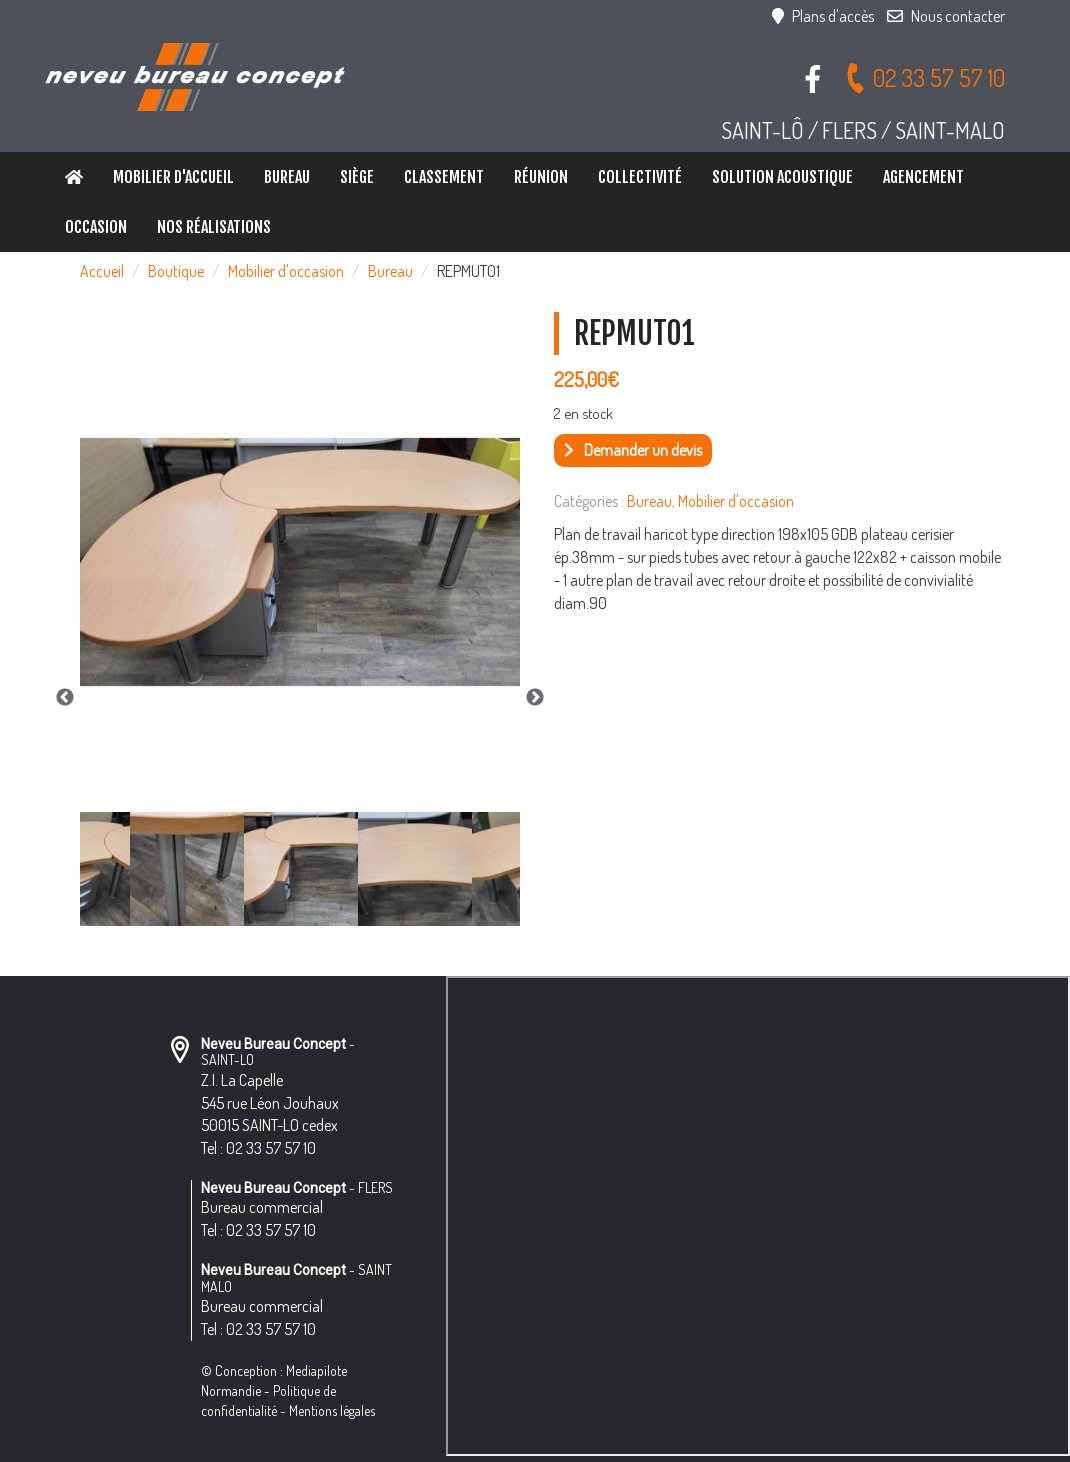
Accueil (102, 271)
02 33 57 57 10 (924, 77)
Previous (65, 698)
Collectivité (640, 177)
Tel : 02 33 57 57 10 (258, 1148)
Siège (357, 177)
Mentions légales (332, 1410)
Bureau (287, 177)
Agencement (923, 177)
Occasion (96, 227)
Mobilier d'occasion (286, 271)
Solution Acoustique (782, 177)
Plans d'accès (823, 16)
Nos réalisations (214, 227)
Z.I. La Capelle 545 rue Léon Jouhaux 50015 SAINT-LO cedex (270, 1103)
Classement (444, 177)
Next (535, 698)
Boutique (176, 271)
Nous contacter (946, 16)
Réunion (541, 177)
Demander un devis (633, 450)
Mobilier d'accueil (173, 177)
